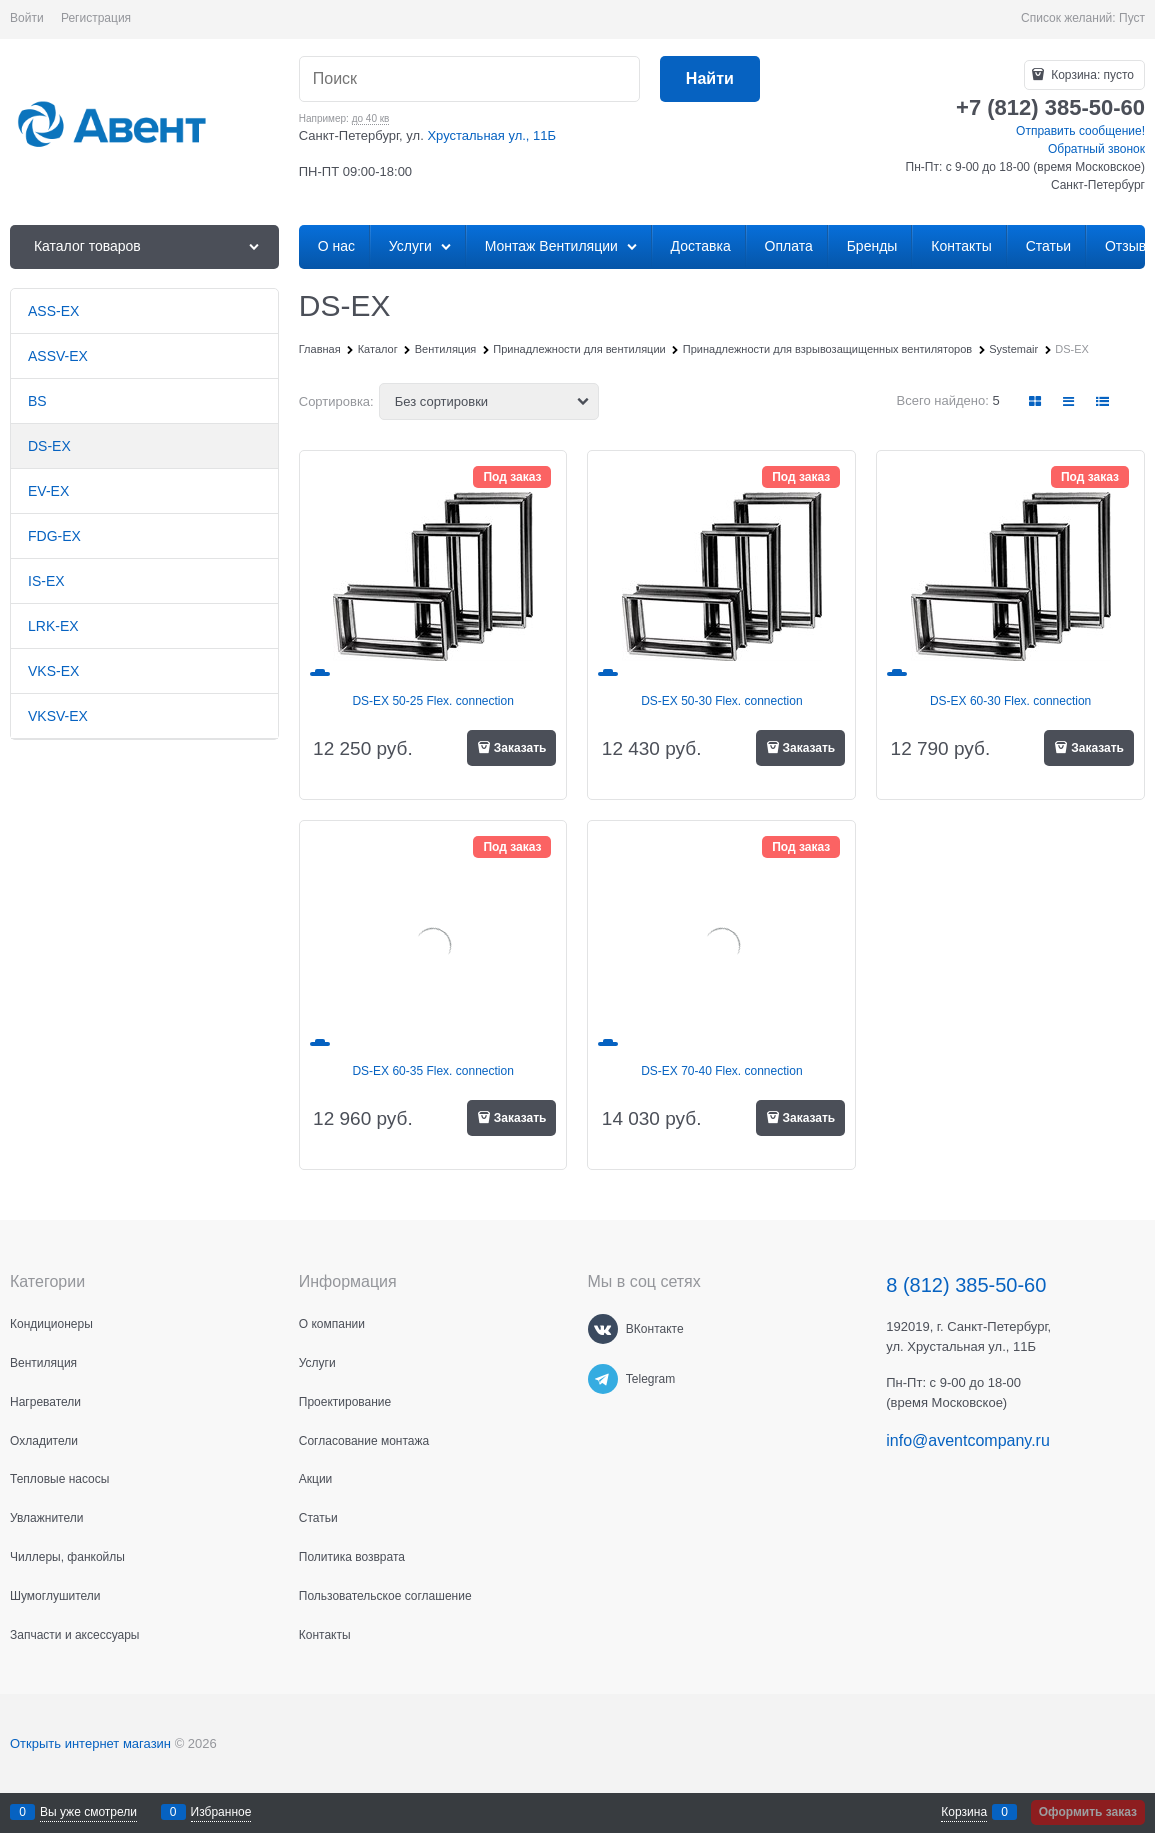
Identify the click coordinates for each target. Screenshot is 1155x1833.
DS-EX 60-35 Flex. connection (432, 1071)
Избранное (221, 1812)
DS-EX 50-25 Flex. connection (432, 701)
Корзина (964, 1812)
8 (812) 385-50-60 (966, 1285)
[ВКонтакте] (603, 1329)
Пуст (1132, 18)
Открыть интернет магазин (90, 1743)
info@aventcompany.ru (968, 1440)
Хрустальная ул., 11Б (491, 135)
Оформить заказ (1088, 1812)
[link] (1036, 401)
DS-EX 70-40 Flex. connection (721, 1071)
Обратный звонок (1096, 149)
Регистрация (96, 18)
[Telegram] (603, 1379)
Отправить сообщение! (1080, 131)
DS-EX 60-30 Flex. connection (1010, 701)
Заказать (520, 748)
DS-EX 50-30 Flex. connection (721, 701)
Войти (27, 18)
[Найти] (710, 79)
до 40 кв (371, 118)
